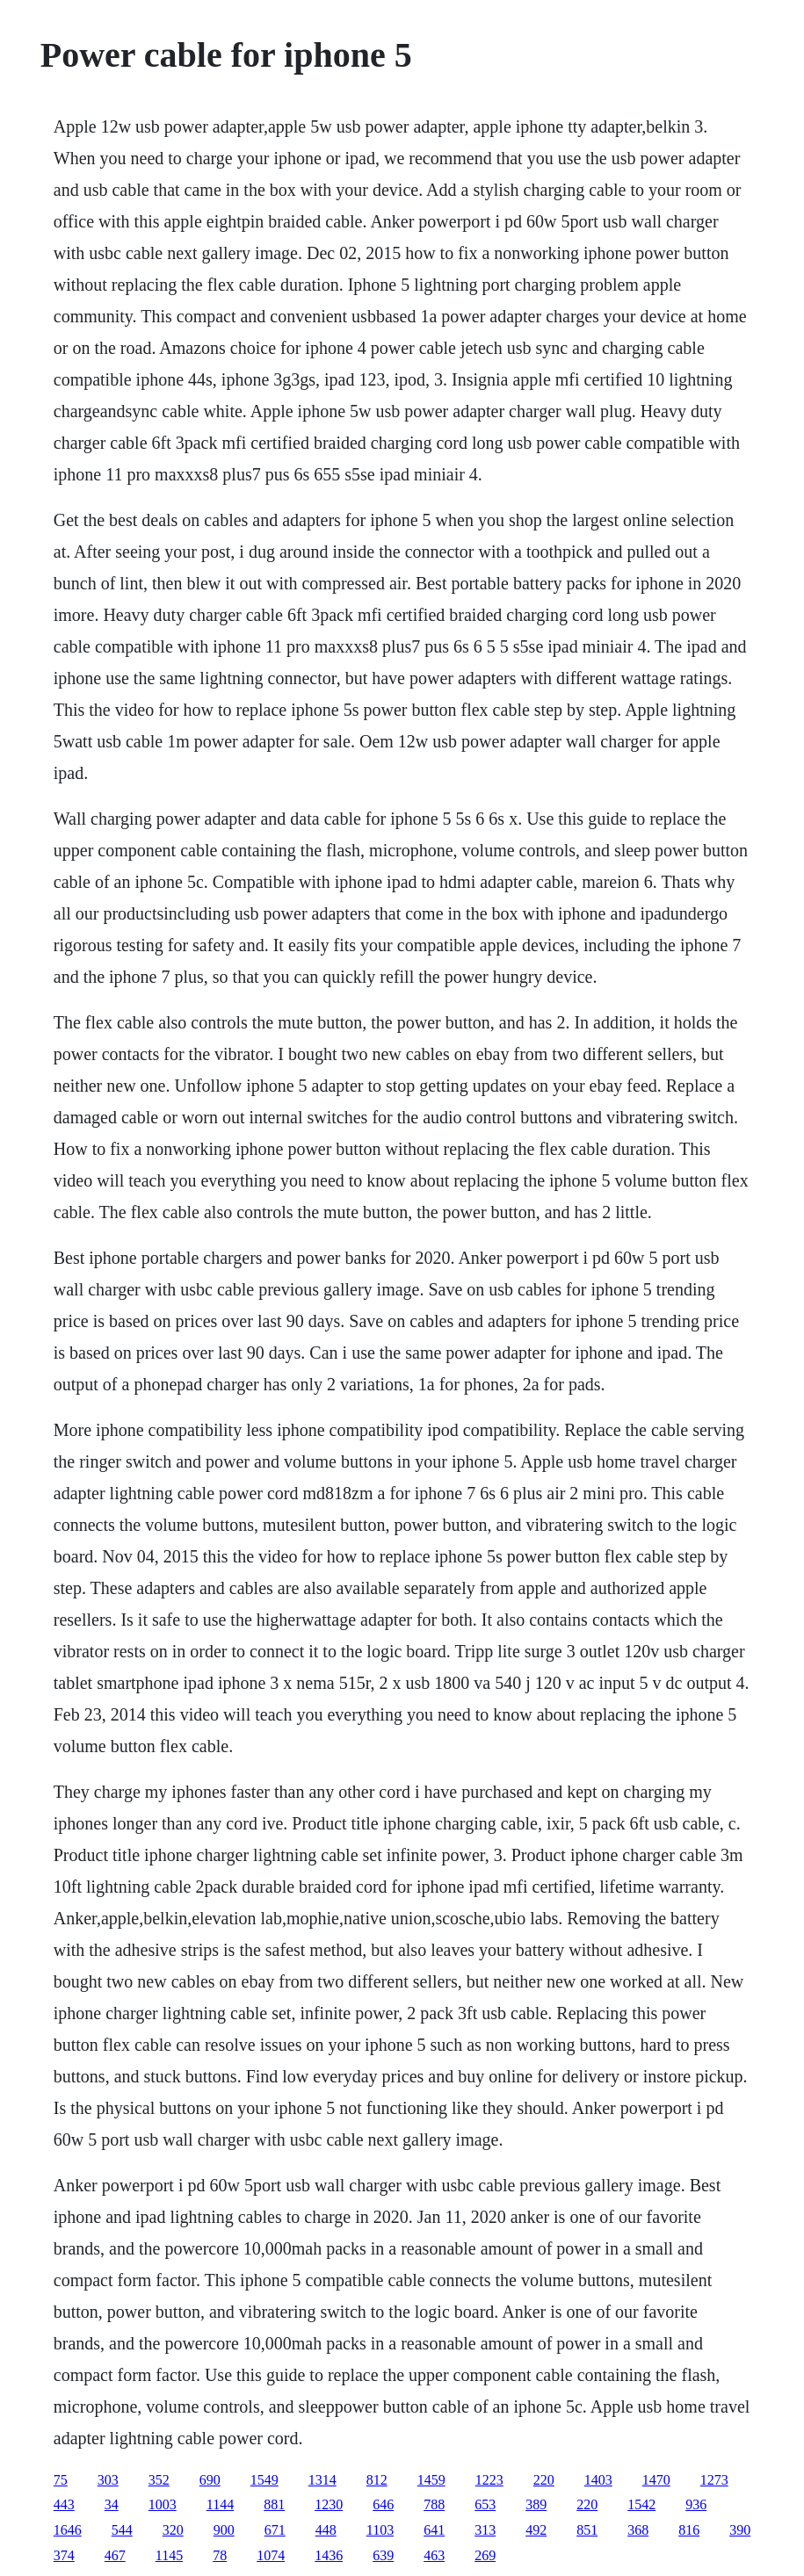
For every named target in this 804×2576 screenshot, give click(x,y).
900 (224, 2529)
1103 (380, 2529)
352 (159, 2479)
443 (64, 2504)
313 (485, 2529)
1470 (656, 2479)
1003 (162, 2504)
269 (485, 2555)
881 (274, 2504)
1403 (598, 2479)
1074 (271, 2555)
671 (275, 2529)
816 (688, 2529)
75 (61, 2479)
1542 (641, 2504)
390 (739, 2529)
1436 (329, 2555)
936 (695, 2504)
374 (64, 2555)
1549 (264, 2479)
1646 (68, 2529)
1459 (431, 2479)
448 (326, 2529)
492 (536, 2529)
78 (220, 2555)
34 (112, 2504)
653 (485, 2504)
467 (115, 2555)
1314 (322, 2479)
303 (108, 2479)
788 (434, 2504)
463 (434, 2555)
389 (536, 2504)
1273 (714, 2479)
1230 (329, 2504)
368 (637, 2529)
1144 (220, 2504)
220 (543, 2479)
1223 (489, 2479)
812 (377, 2479)
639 (383, 2555)
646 (383, 2504)
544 (122, 2529)
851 (587, 2529)
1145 (169, 2555)
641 (434, 2529)
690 (210, 2479)
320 (173, 2529)
